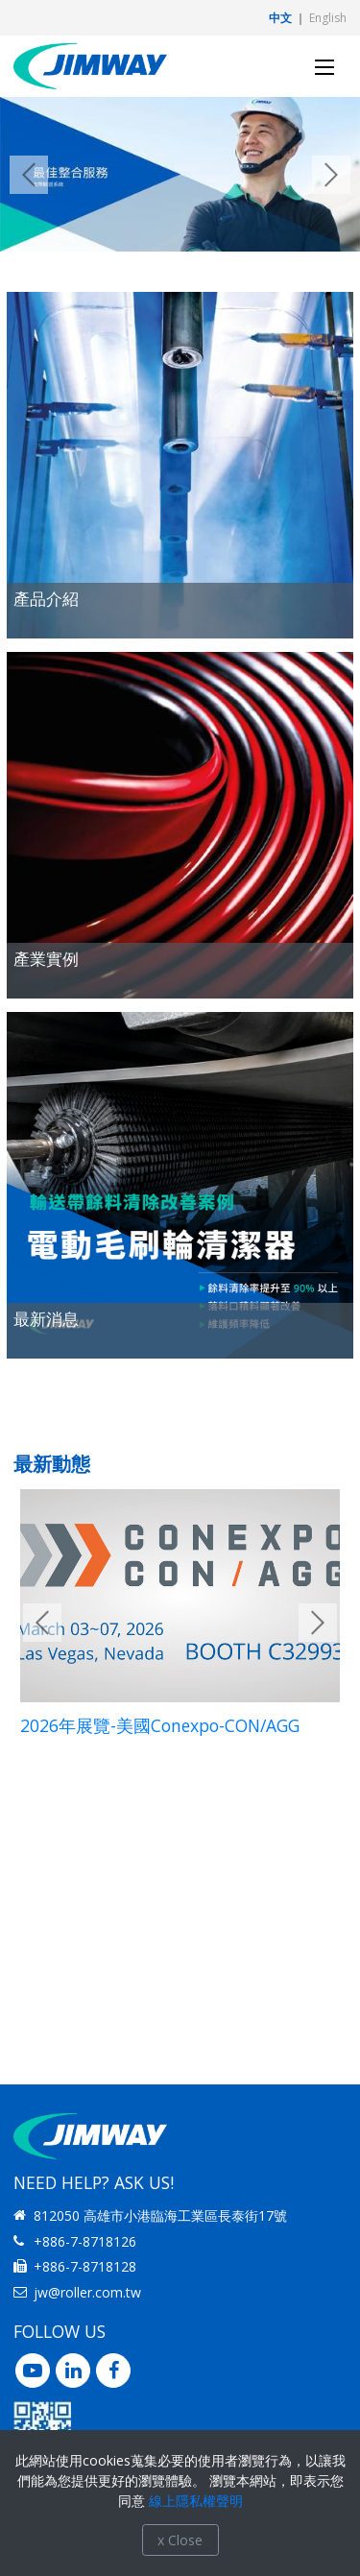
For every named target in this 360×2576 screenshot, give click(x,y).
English (328, 18)
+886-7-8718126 (85, 2241)
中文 (280, 18)
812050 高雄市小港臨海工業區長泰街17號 (160, 2215)
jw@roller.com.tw (87, 2292)
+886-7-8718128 (85, 2266)
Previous (29, 175)
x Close (180, 2540)
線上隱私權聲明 (196, 2501)
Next (331, 175)
